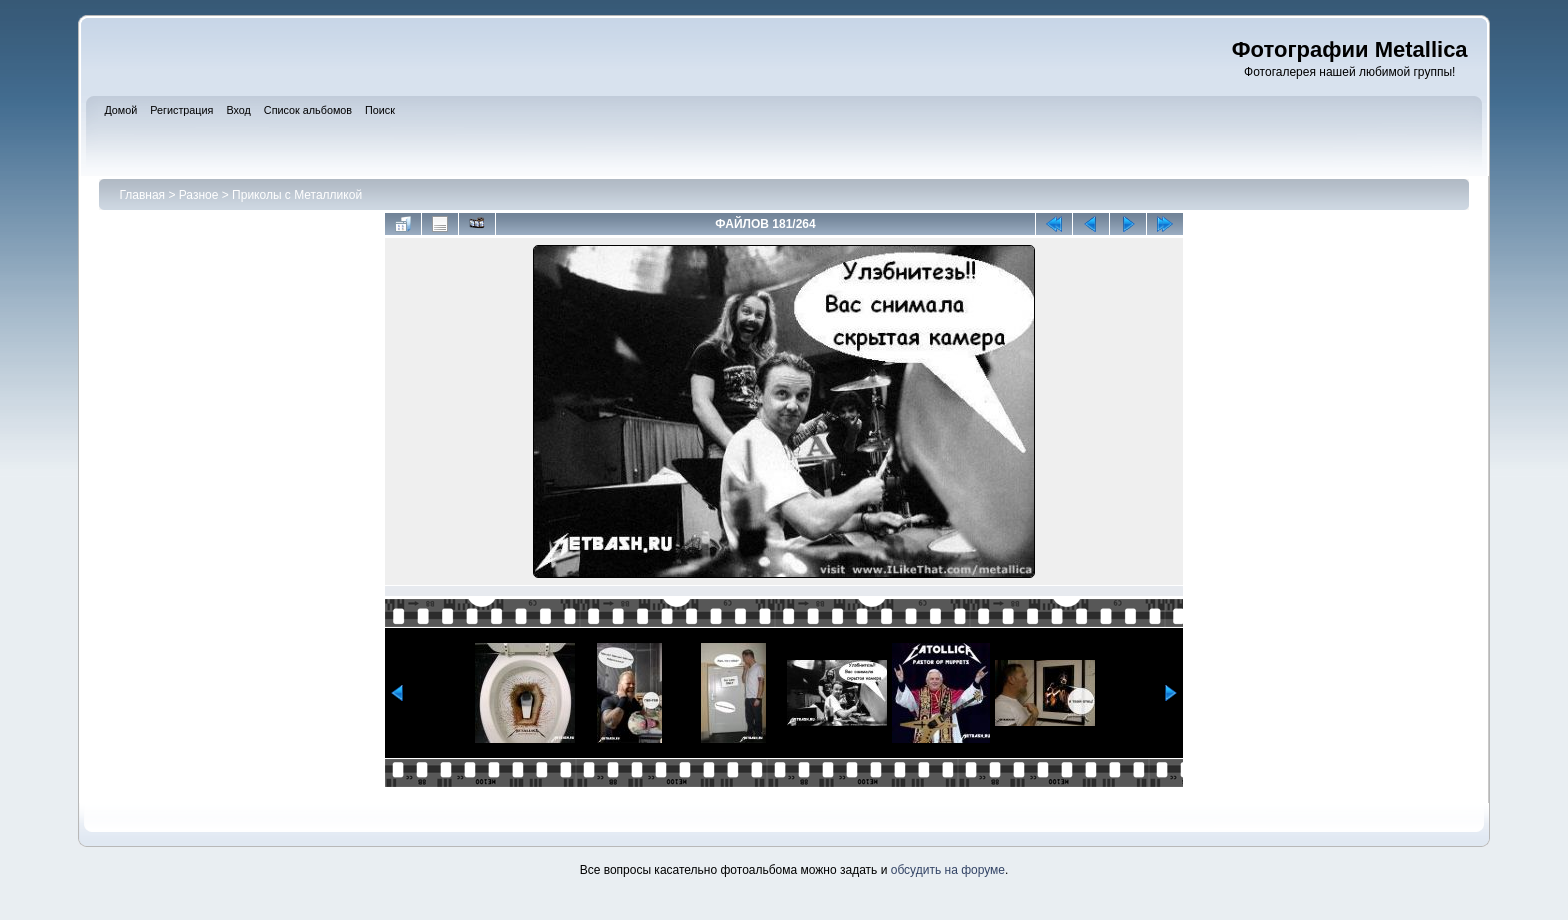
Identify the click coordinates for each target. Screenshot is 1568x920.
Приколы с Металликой (297, 195)
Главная (142, 195)
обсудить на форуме (948, 870)
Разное (199, 195)
